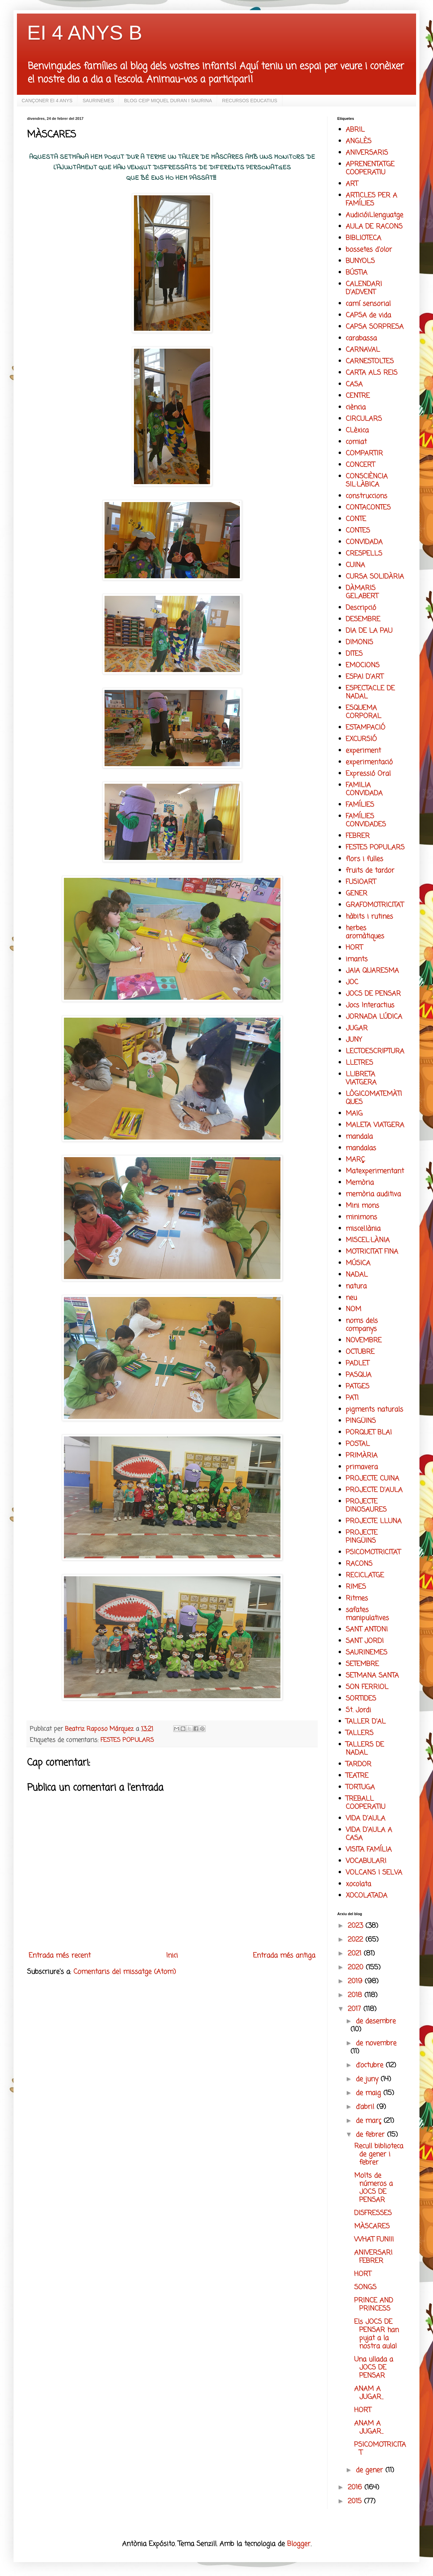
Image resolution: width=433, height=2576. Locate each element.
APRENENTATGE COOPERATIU (370, 168)
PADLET (357, 1363)
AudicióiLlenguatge (374, 215)
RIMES (356, 1587)
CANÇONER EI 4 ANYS (47, 100)
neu (351, 1298)
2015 (356, 2501)
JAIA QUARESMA (372, 971)
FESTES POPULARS (127, 1740)
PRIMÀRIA (362, 1455)
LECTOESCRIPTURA (375, 1051)
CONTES (358, 530)
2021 (356, 1953)
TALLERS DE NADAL (365, 1748)
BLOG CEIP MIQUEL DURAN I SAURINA (168, 100)
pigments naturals (374, 1409)
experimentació (369, 762)
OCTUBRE (360, 1352)
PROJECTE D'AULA (374, 1490)
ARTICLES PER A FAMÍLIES (371, 199)
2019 (356, 1981)
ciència (356, 407)
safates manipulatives (367, 1614)
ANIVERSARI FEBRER (373, 2257)
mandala (359, 1136)
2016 (356, 2487)
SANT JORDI (365, 1641)
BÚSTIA (356, 272)
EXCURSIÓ (361, 739)
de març (370, 2121)
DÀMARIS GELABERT (362, 592)
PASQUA (358, 1375)
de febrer (371, 2134)
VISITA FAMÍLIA (369, 1849)
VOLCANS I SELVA (374, 1872)
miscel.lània (363, 1229)
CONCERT (360, 465)
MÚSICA (358, 1263)
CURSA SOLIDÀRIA (375, 576)
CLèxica (357, 430)
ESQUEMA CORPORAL (363, 712)
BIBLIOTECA (363, 238)
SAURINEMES (98, 100)
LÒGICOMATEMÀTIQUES (374, 1098)
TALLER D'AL (366, 1721)
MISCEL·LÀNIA (368, 1240)
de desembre (376, 2021)
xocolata (358, 1884)
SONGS (365, 2287)
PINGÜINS (361, 1421)
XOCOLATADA (366, 1895)
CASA (354, 384)
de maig (369, 2093)
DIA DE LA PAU (369, 631)
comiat (356, 442)
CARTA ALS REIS (371, 373)
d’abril (366, 2107)
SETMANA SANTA (372, 1675)
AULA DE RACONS (374, 226)
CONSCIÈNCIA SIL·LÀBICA (367, 480)
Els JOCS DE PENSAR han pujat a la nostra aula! (376, 2334)
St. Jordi (358, 1710)
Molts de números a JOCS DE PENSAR (373, 2187)
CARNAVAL (363, 350)
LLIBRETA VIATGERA (361, 1078)
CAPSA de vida (368, 315)
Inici (172, 1955)
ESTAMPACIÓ (365, 727)
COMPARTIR (364, 453)
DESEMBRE (363, 619)
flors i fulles (364, 859)
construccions (366, 496)
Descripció (361, 608)
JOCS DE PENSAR (373, 994)
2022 (356, 1939)
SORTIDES (361, 1698)
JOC (352, 982)
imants (357, 959)
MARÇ (355, 1159)
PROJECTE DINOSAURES (366, 1505)
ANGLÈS (358, 141)
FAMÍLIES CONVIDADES (366, 820)
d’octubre (371, 2065)
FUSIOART (361, 882)
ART (352, 184)
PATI (352, 1398)
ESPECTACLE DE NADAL (370, 692)
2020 (357, 1967)
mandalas (361, 1148)
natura (356, 1286)
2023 (356, 1926)
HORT (354, 948)
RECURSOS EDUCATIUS (249, 100)
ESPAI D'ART (364, 677)
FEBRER (358, 836)
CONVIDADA (364, 542)
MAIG (354, 1113)
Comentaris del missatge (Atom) (124, 1972)
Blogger (299, 2544)
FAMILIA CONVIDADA (364, 789)
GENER (356, 893)
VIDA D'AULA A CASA (369, 1834)
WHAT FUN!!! (374, 2239)
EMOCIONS (363, 665)
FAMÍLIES (360, 805)
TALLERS (359, 1733)
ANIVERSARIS (367, 153)
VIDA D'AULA (365, 1818)
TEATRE (357, 1776)
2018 (356, 1995)
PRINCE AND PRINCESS (373, 2304)
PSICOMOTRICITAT (373, 1552)
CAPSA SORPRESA (375, 327)
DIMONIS (359, 642)
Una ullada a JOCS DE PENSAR (373, 2367)
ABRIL (355, 130)
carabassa (361, 338)
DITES (354, 654)
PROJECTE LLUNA (374, 1521)
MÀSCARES (372, 2226)
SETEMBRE (362, 1664)
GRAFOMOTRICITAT (375, 905)
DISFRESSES (373, 2213)
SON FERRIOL (367, 1687)
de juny (368, 2079)
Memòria (360, 1182)
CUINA (355, 565)
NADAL (357, 1275)
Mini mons (362, 1205)
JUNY (354, 1040)
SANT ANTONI (367, 1629)
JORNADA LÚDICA (374, 1017)
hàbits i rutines (369, 916)
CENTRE (358, 396)
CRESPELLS (364, 553)
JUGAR (357, 1028)
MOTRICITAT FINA (372, 1252)
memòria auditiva (373, 1194)
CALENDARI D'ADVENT (364, 288)
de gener (370, 2470)
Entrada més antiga (284, 1955)
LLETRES (359, 1063)
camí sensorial (368, 304)
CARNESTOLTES (370, 361)
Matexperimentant (375, 1171)
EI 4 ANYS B (84, 32)
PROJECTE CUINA (372, 1478)
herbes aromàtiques (365, 932)
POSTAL (358, 1444)
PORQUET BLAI (369, 1432)
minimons (361, 1217)
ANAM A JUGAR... (368, 2393)
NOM (353, 1309)
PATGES (357, 1386)
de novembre (376, 2043)
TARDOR (358, 1764)
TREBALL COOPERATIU (365, 1803)
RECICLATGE (365, 1575)
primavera (362, 1467)
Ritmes (357, 1598)
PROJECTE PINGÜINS (362, 1537)
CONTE (356, 519)
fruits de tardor (370, 870)
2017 (355, 2009)
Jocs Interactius (370, 1005)
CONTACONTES (368, 507)
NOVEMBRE (364, 1340)
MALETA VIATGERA (375, 1125)
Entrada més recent (60, 1955)
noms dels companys (362, 1325)
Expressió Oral (368, 774)
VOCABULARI (366, 1861)
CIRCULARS (364, 419)
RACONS (359, 1564)
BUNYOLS (360, 261)
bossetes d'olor (369, 249)
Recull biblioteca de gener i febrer (378, 2154)
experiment (363, 750)
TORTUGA (360, 1787)
